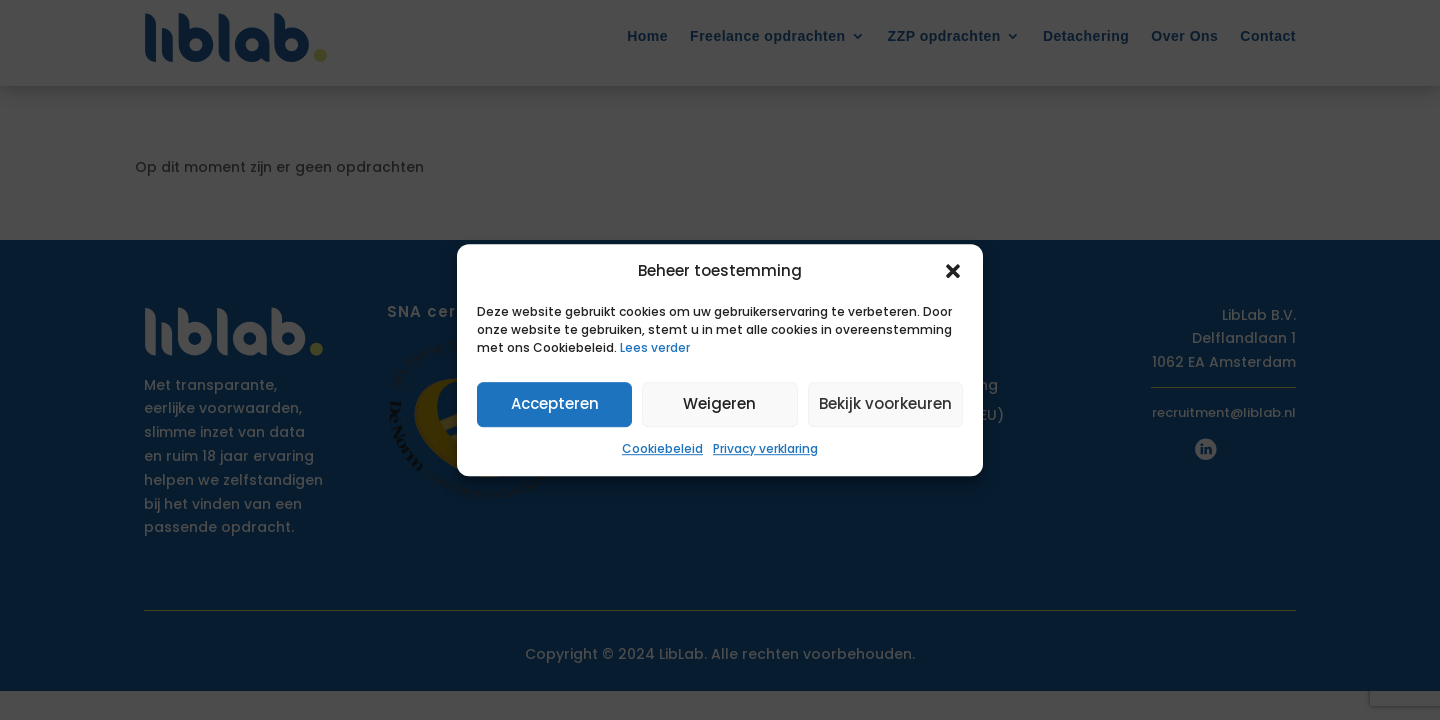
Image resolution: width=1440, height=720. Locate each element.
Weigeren (719, 404)
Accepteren (555, 404)
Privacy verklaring (765, 448)
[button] (953, 271)
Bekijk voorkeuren (885, 404)
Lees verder (655, 347)
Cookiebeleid (662, 448)
